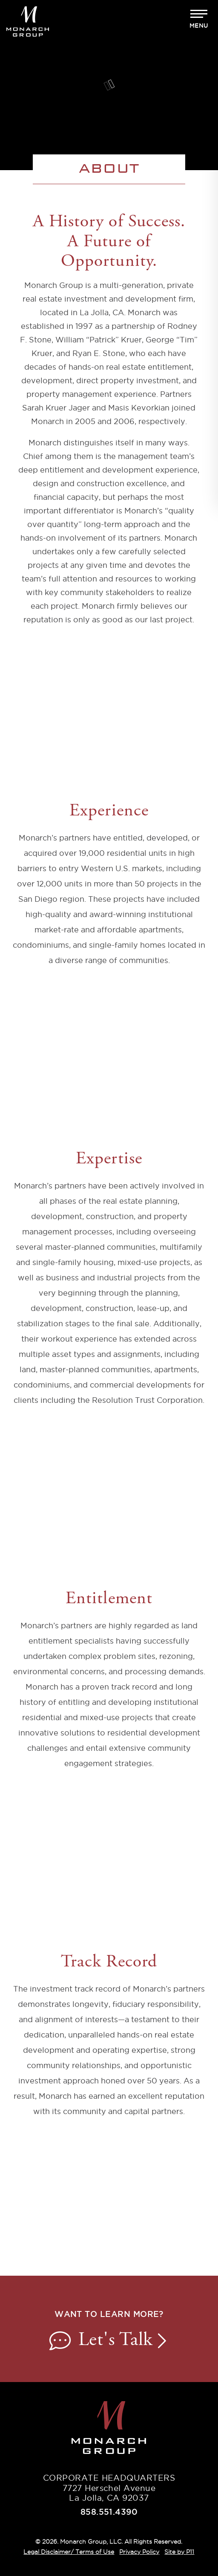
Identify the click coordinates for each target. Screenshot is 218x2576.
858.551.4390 (109, 2512)
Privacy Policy (139, 2552)
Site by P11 (178, 2552)
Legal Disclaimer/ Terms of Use (68, 2552)
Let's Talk (109, 2341)
